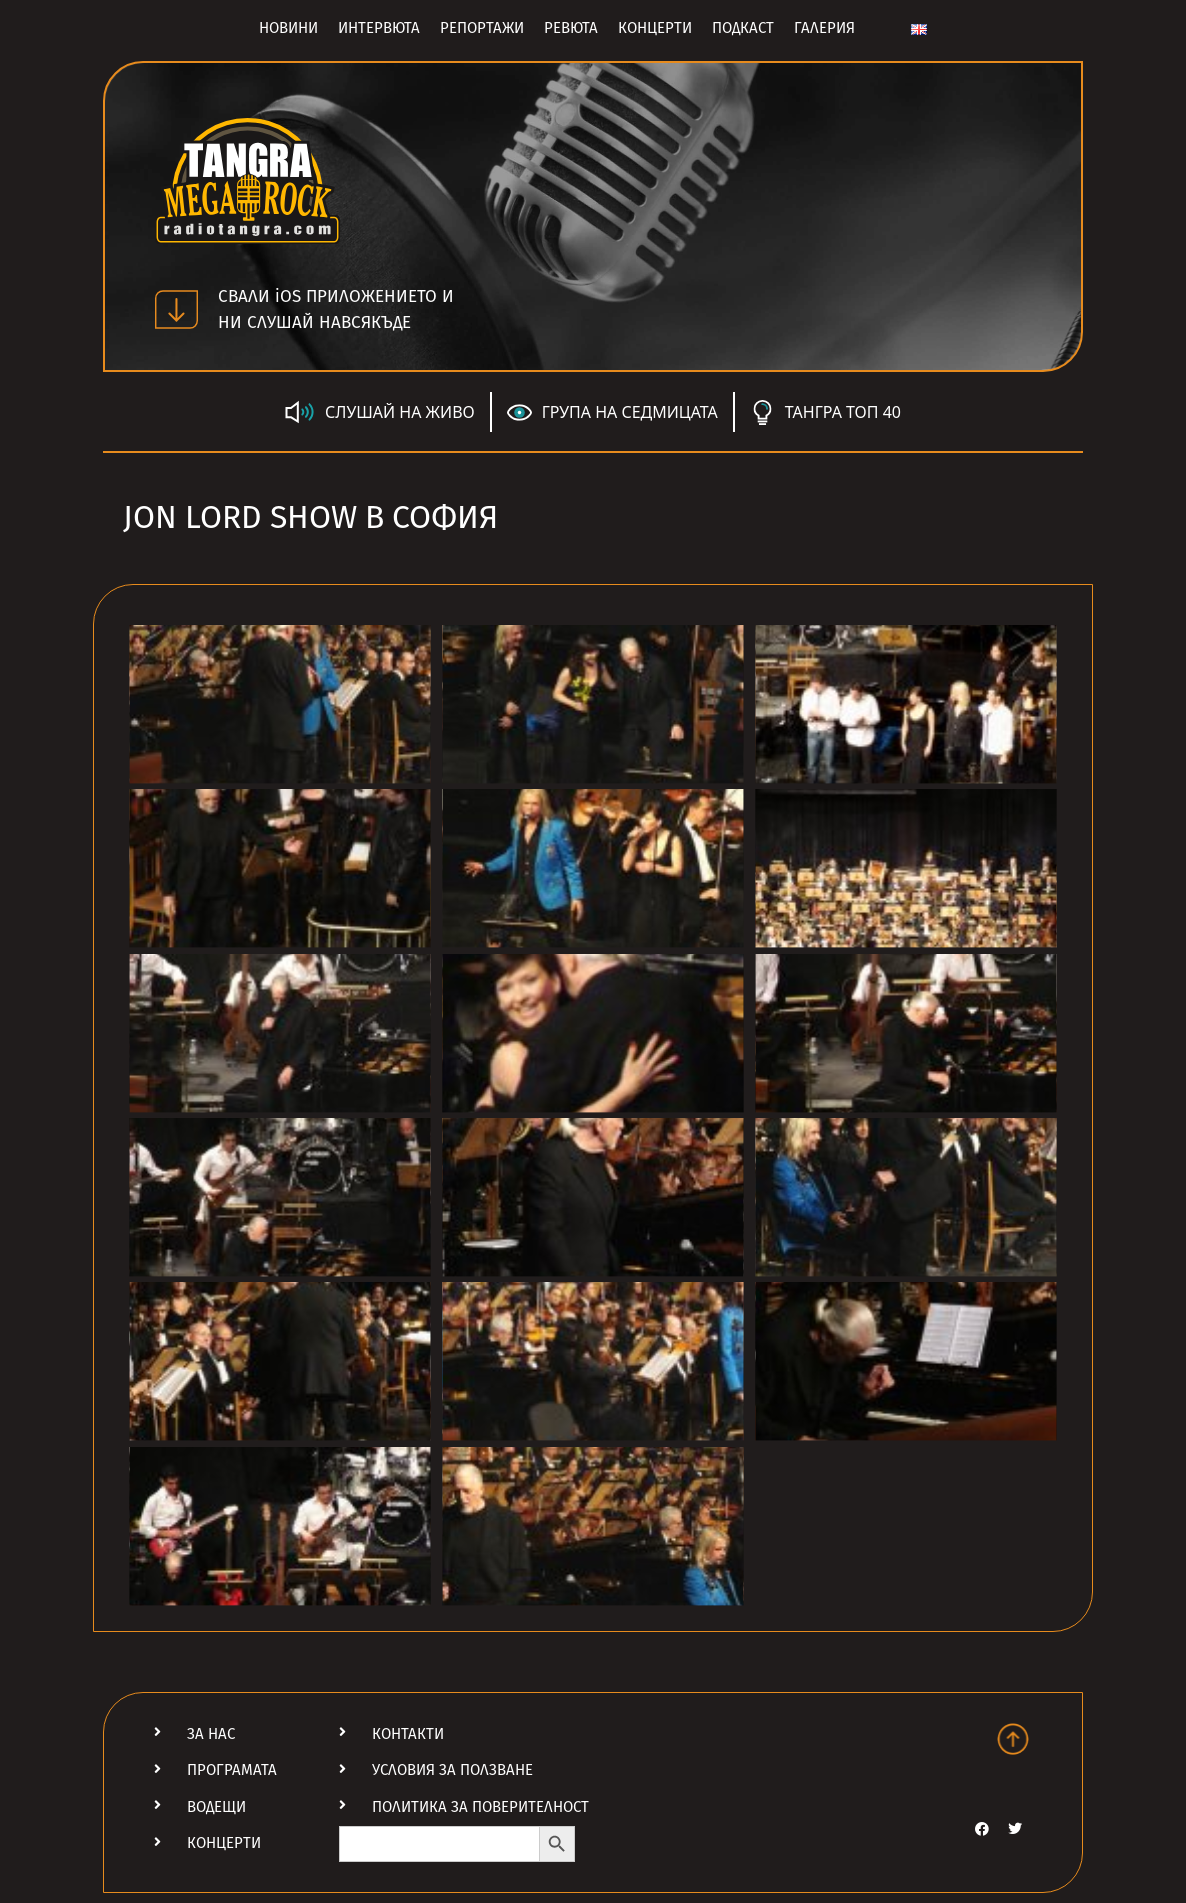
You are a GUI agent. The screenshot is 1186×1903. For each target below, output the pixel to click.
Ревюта (571, 28)
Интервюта (379, 28)
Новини (288, 28)
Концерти (655, 28)
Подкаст (743, 28)
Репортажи (482, 28)
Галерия (824, 28)
